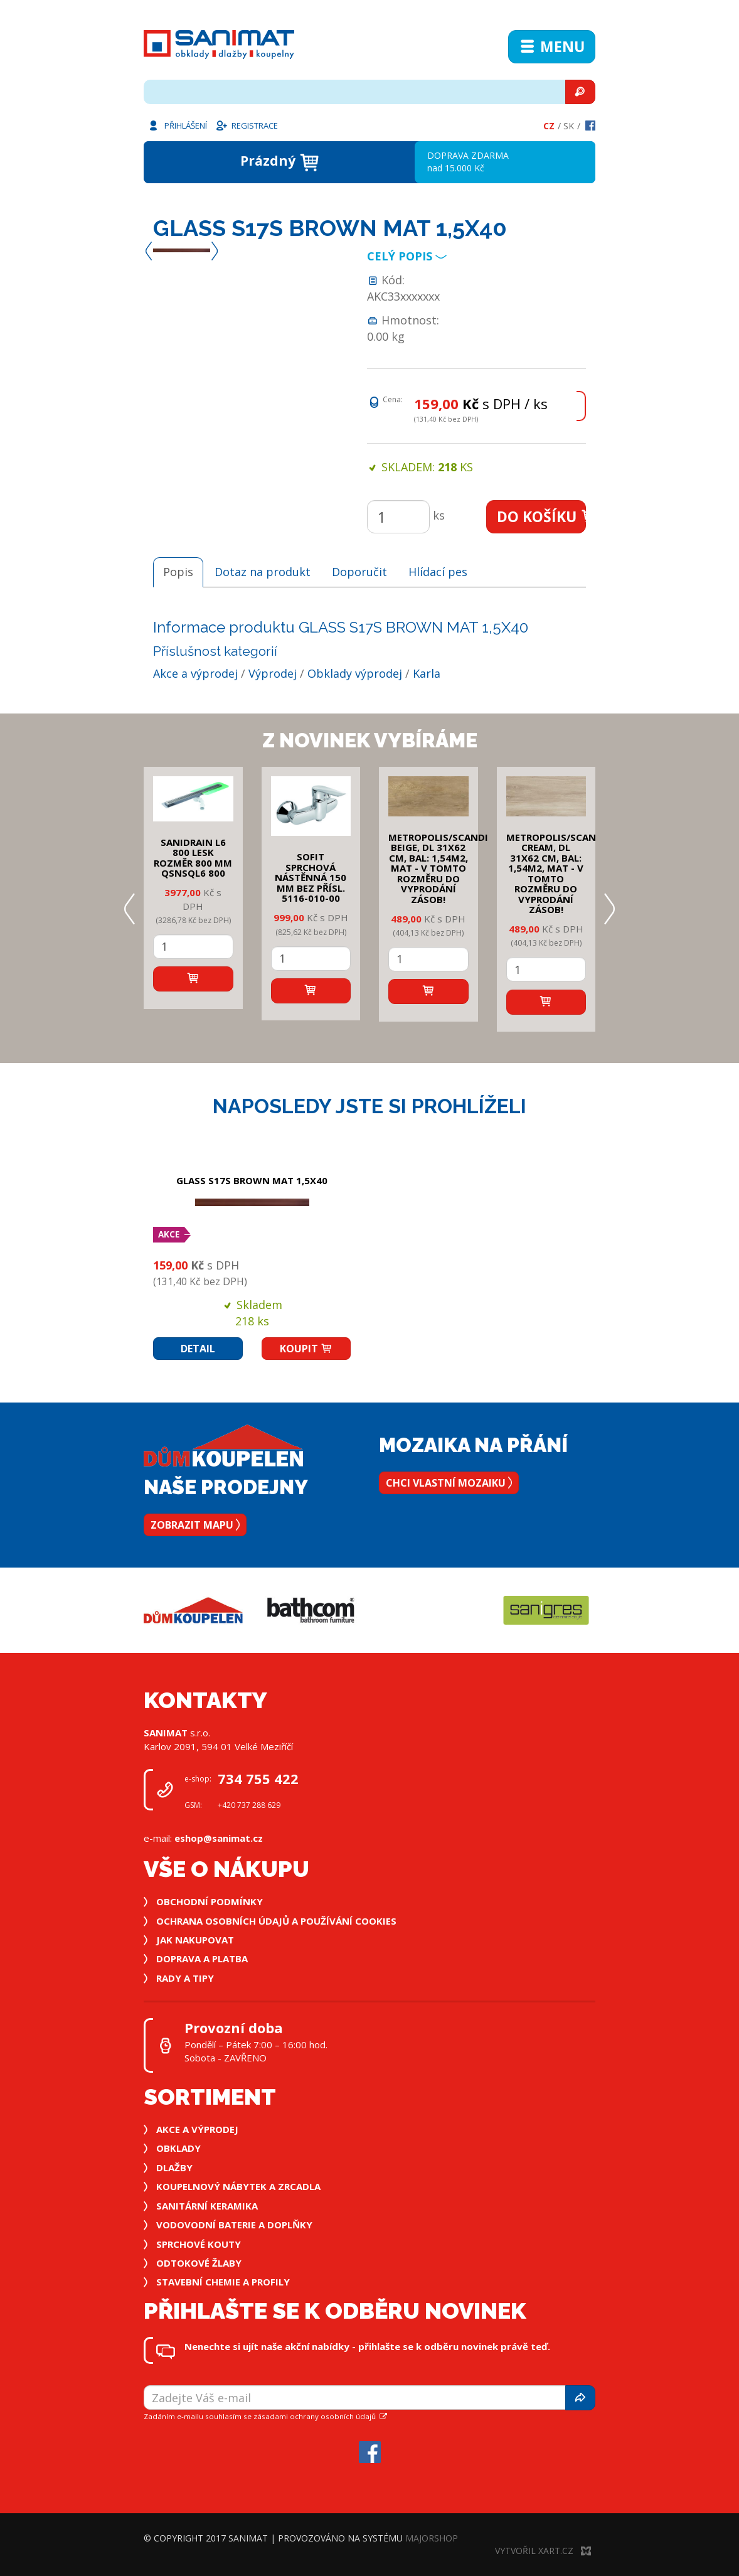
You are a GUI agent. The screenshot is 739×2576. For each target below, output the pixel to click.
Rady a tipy (185, 1978)
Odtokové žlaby (199, 2263)
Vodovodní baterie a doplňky (234, 2224)
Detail (198, 1348)
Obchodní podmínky (209, 1901)
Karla (426, 673)
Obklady (178, 2148)
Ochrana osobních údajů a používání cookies (276, 1921)
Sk (568, 126)
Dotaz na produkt (263, 571)
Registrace (247, 125)
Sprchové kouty (198, 2244)
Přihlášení (177, 125)
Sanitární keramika (207, 2205)
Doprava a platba (202, 1958)
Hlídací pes (437, 571)
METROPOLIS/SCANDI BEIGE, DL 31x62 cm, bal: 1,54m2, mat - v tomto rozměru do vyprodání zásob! (438, 868)
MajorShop (431, 2538)
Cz (549, 126)
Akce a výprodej (195, 673)
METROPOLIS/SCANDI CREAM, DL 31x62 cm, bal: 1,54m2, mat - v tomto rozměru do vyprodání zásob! (556, 873)
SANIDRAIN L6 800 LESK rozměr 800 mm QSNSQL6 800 (193, 858)
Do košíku (542, 516)
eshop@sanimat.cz (218, 1838)
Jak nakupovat (195, 1939)
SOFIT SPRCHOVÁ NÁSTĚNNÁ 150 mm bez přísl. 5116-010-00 (310, 877)
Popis (178, 571)
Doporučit (359, 571)
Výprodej (272, 673)
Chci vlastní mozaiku (449, 1483)
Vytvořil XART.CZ (543, 2551)
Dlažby (174, 2167)
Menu (552, 46)
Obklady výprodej (354, 673)
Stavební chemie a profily (223, 2281)
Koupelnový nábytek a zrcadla (238, 2186)
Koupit (306, 1348)
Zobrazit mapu (195, 1525)
